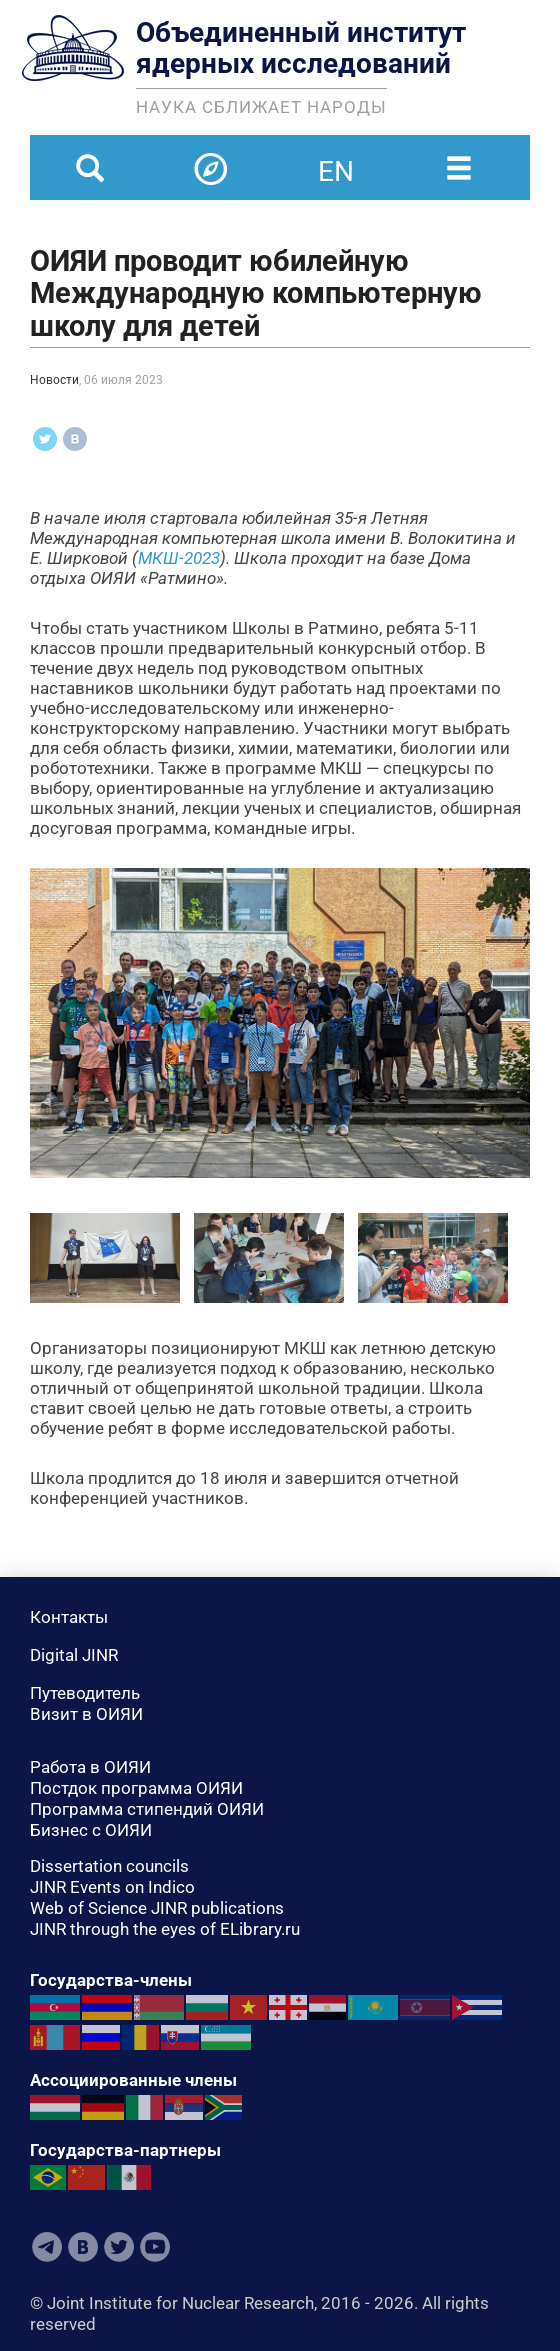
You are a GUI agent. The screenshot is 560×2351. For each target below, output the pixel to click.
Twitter (119, 2247)
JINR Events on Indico (112, 1887)
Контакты (69, 1617)
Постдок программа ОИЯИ (136, 1788)
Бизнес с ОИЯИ (91, 1830)
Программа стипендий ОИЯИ (147, 1809)
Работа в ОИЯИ (90, 1767)
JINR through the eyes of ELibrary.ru (165, 1929)
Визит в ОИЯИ (86, 1714)
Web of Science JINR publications (157, 1908)
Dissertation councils (109, 1866)
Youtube (155, 2247)
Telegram (47, 2247)
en (336, 159)
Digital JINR (74, 1655)
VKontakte (83, 2247)
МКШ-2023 (179, 558)
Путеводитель (85, 1693)
